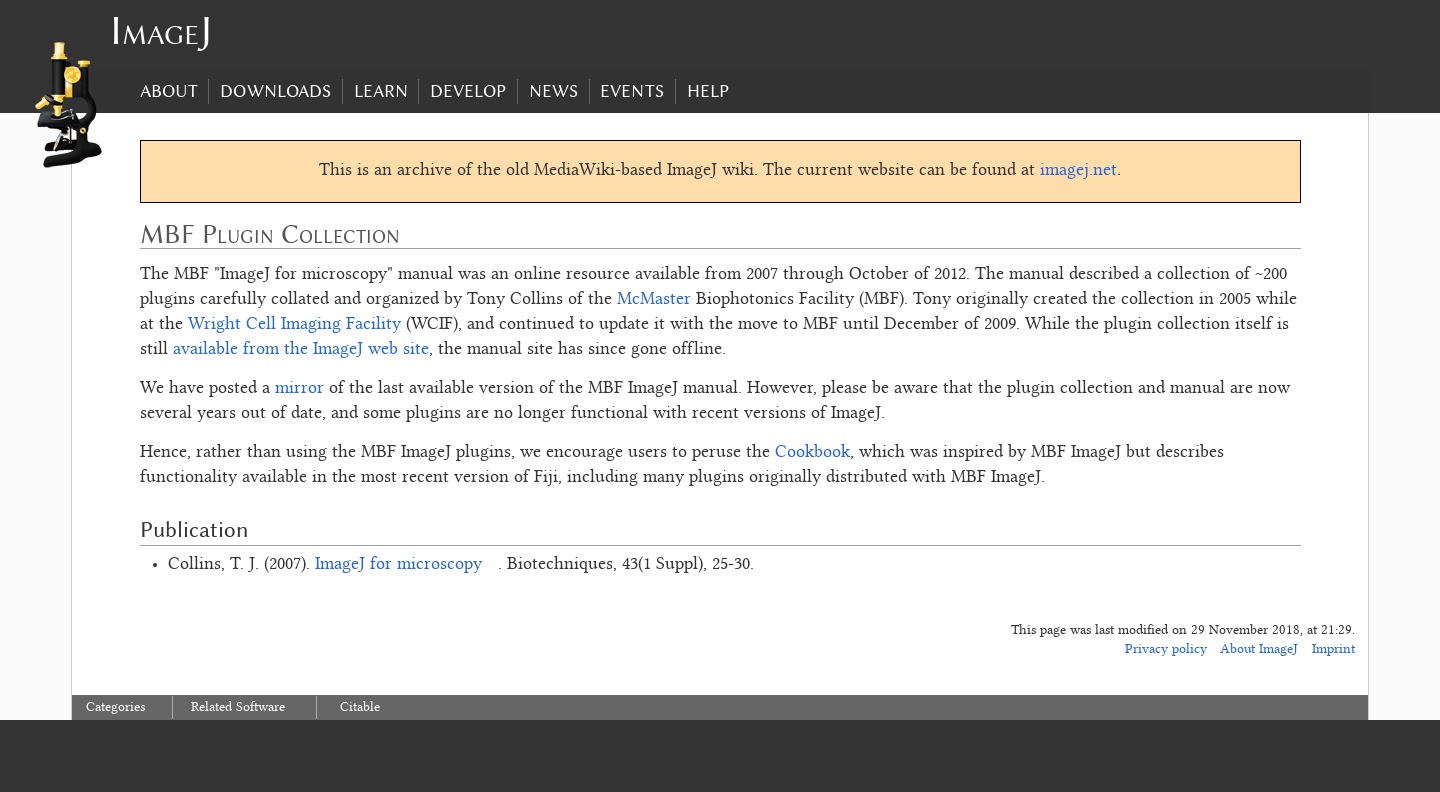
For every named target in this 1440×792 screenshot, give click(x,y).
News (553, 91)
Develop (468, 91)
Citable (360, 708)
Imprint (1333, 650)
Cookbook (812, 453)
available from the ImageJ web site (301, 350)
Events (632, 91)
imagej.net (1078, 171)
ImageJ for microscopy (398, 565)
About (169, 91)
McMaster (654, 300)
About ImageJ (1259, 650)
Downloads (275, 91)
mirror (299, 389)
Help (708, 91)
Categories (115, 708)
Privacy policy (1166, 650)
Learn (381, 91)
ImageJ (161, 30)
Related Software (238, 708)
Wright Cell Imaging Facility (294, 325)
